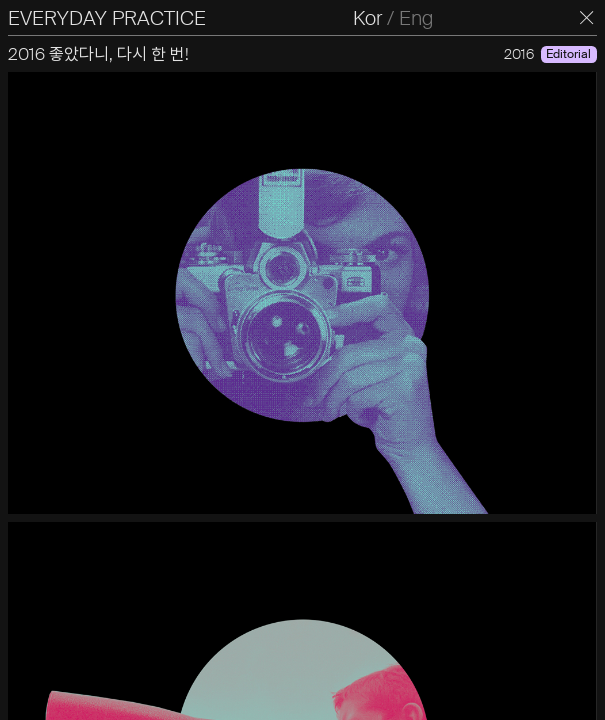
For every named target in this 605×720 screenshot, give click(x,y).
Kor (367, 18)
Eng (416, 18)
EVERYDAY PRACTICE (107, 18)
